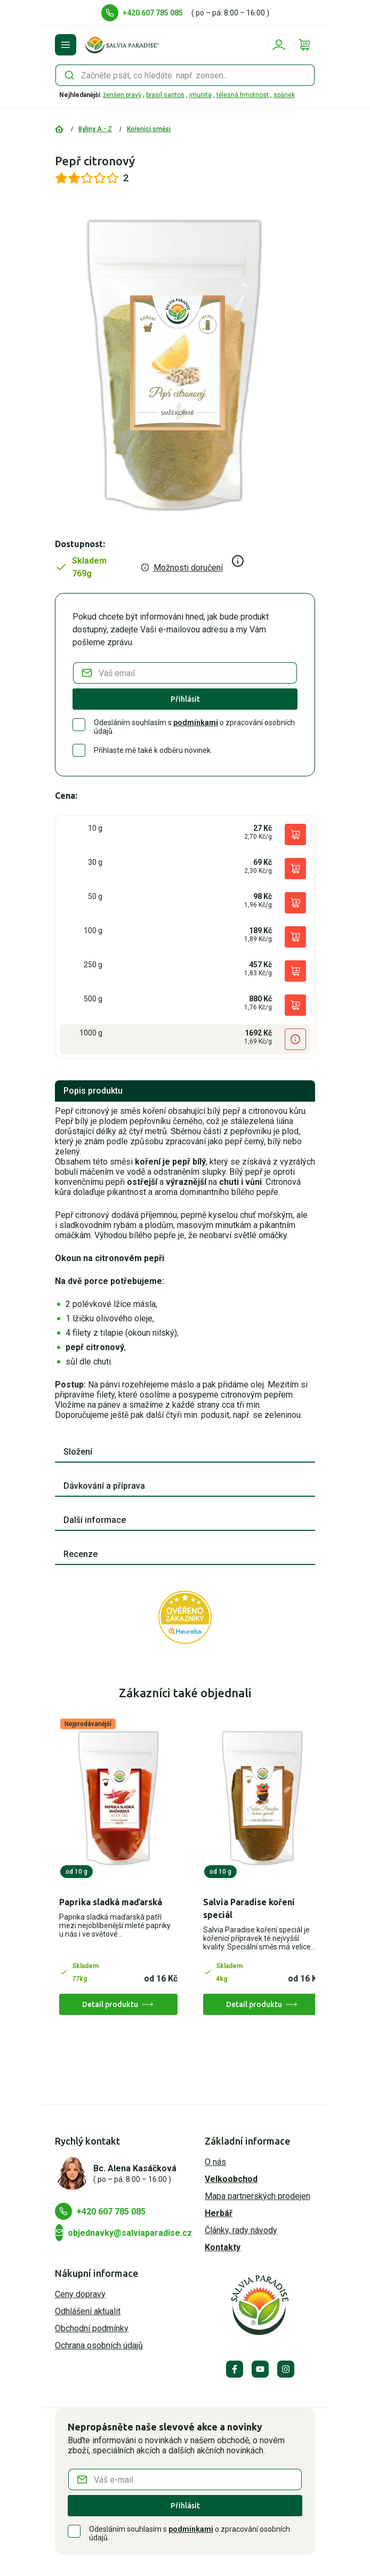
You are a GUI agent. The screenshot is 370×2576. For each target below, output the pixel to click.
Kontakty (222, 2247)
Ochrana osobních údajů (99, 2345)
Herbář (218, 2213)
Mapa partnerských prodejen (257, 2196)
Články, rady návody (241, 2230)
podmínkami (195, 722)
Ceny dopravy (80, 2294)
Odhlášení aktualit (87, 2311)
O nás (215, 2162)
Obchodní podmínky (91, 2328)
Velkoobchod (231, 2179)
